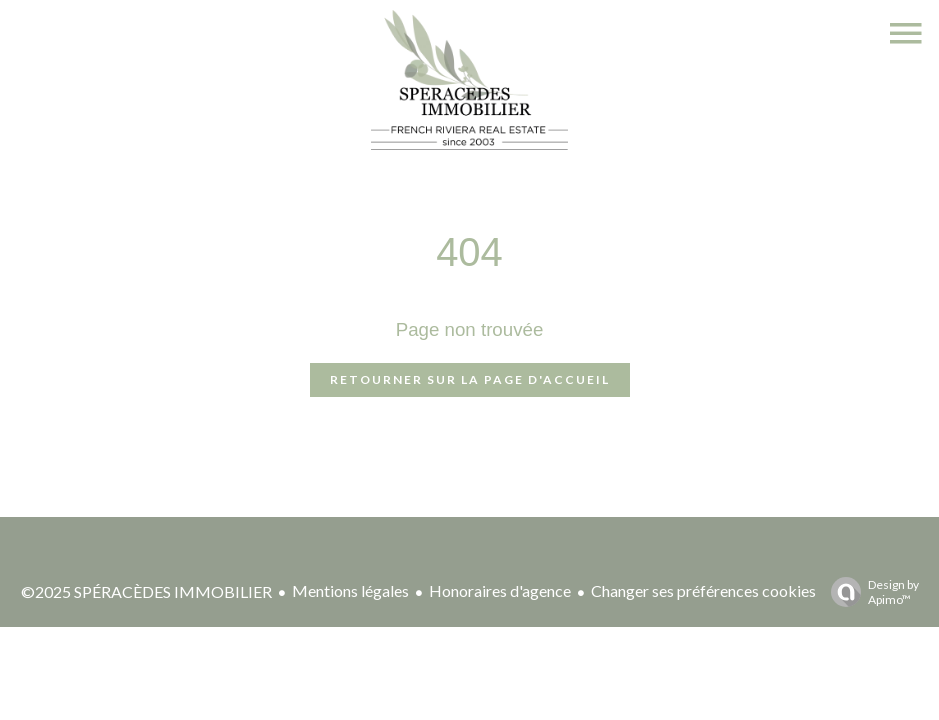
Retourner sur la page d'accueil (470, 379)
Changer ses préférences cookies (703, 590)
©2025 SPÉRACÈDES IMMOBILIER (146, 591)
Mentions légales (350, 590)
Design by (870, 592)
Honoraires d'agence (500, 590)
